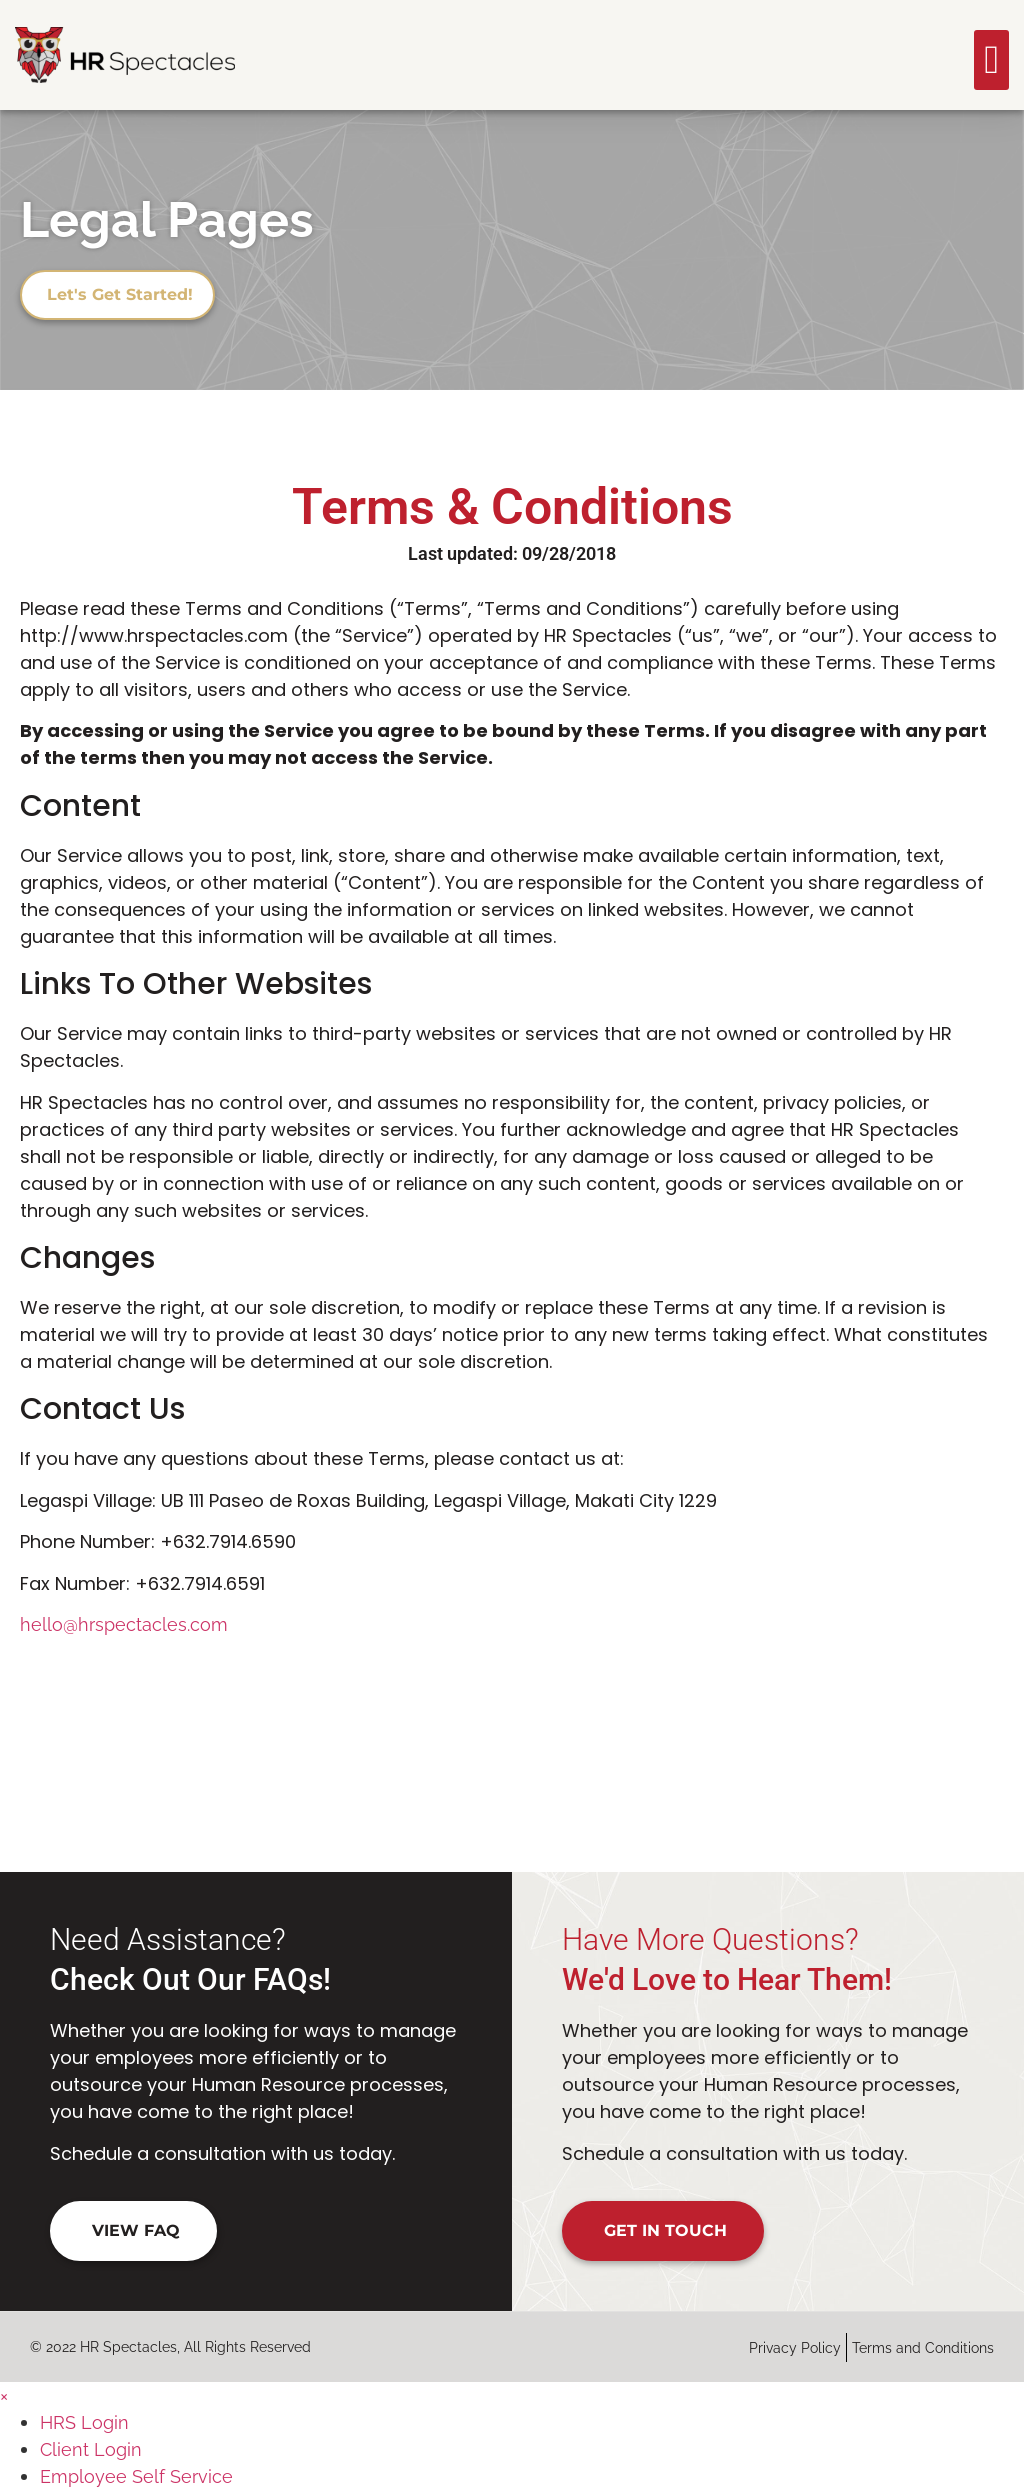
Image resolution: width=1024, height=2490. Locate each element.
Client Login (91, 2449)
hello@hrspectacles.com (124, 1624)
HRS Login (84, 2422)
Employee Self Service (136, 2476)
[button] (991, 60)
